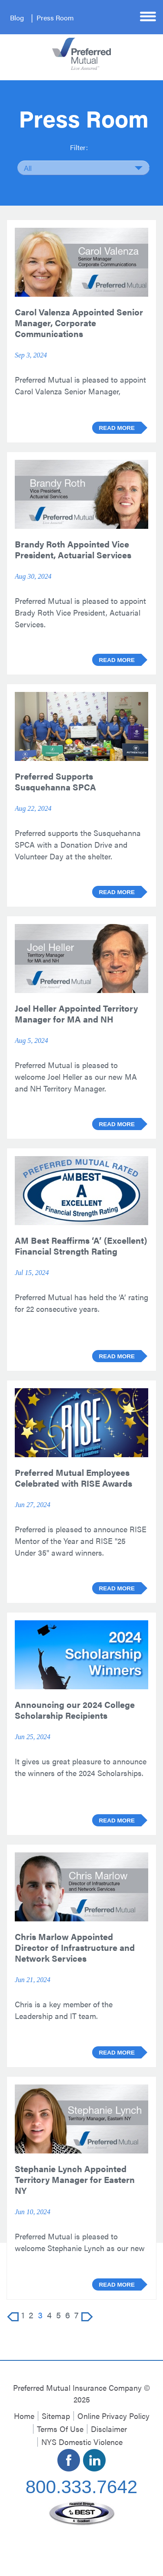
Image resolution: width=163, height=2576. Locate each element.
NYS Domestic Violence (82, 2441)
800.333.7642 (82, 2487)
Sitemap (56, 2415)
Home (24, 2415)
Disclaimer (109, 2428)
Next (87, 2317)
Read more (117, 428)
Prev (13, 2317)
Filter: (79, 147)
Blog (17, 18)
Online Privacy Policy (113, 2415)
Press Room (55, 18)
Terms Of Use (60, 2428)
